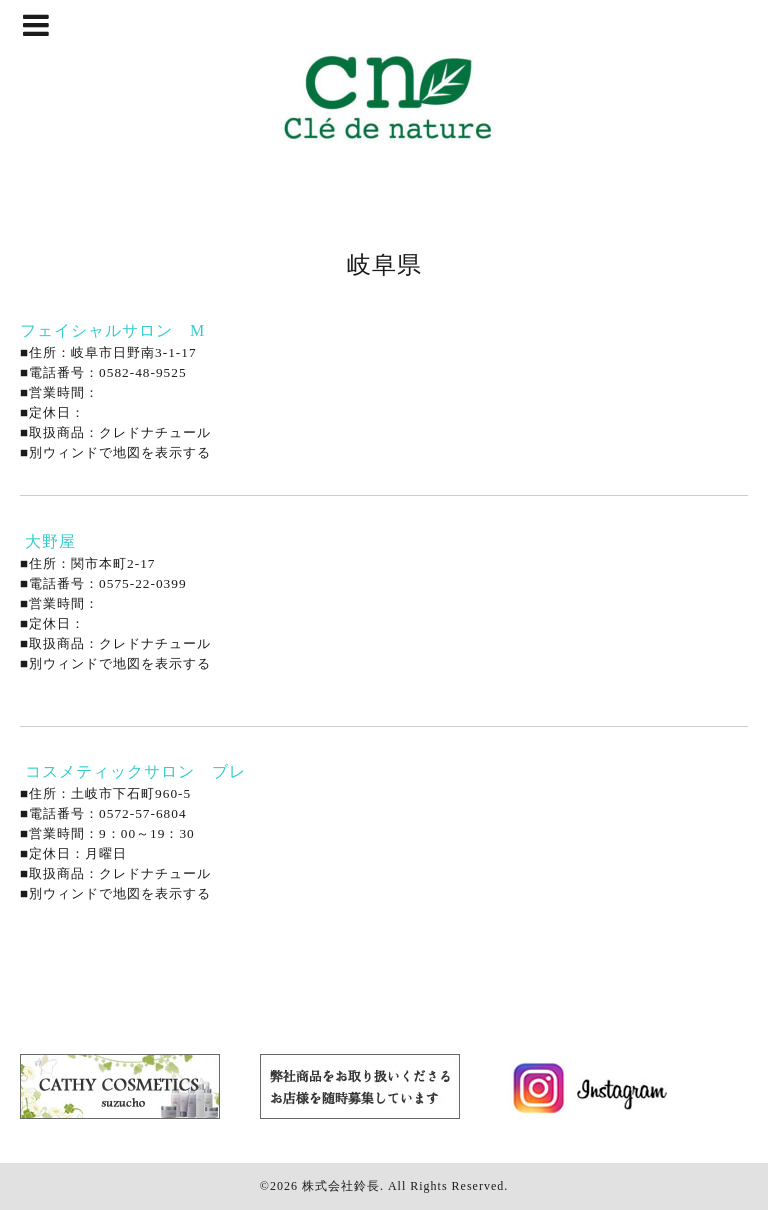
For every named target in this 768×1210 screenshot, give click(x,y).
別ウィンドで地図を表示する (120, 452)
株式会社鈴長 (341, 1186)
